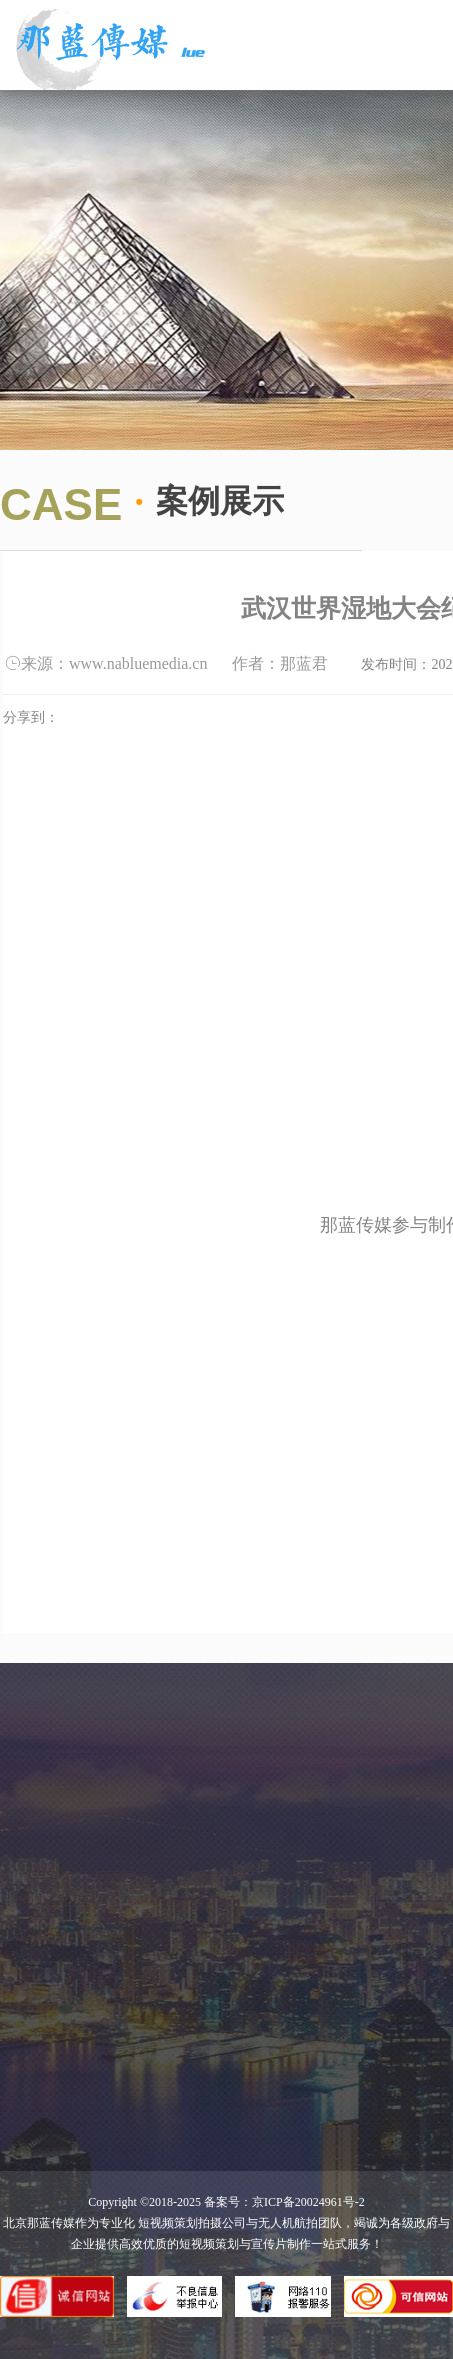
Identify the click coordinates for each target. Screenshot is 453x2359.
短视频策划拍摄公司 (190, 2223)
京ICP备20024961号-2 (308, 2202)
